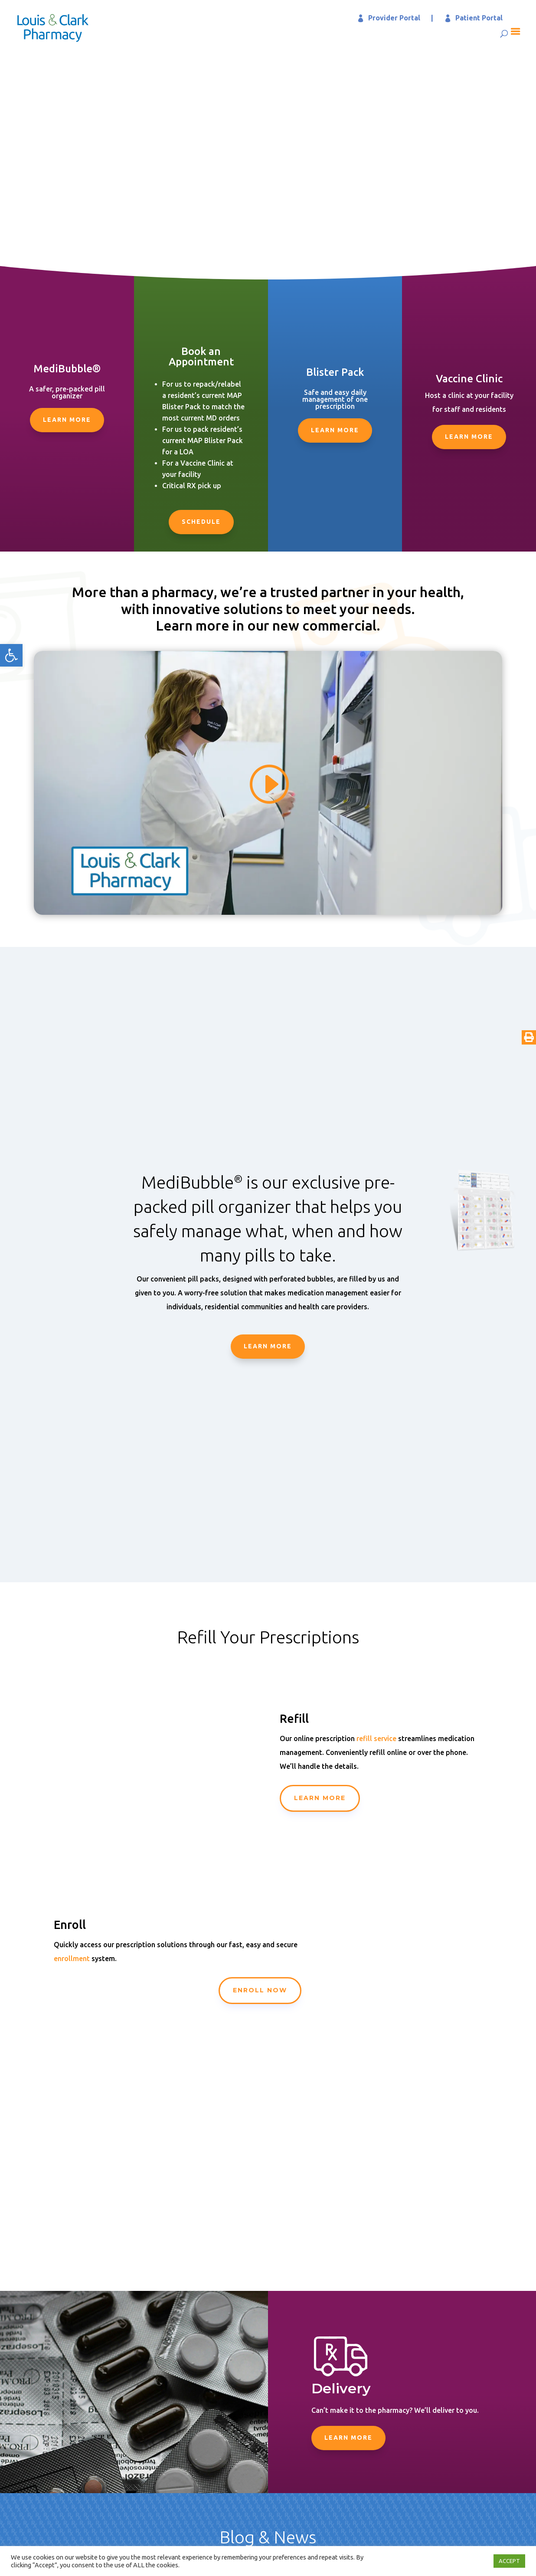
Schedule (201, 521)
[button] (11, 655)
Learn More (67, 419)
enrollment (72, 1958)
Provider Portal (394, 18)
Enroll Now (260, 1990)
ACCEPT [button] (509, 2561)
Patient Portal (479, 18)
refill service (376, 1738)
